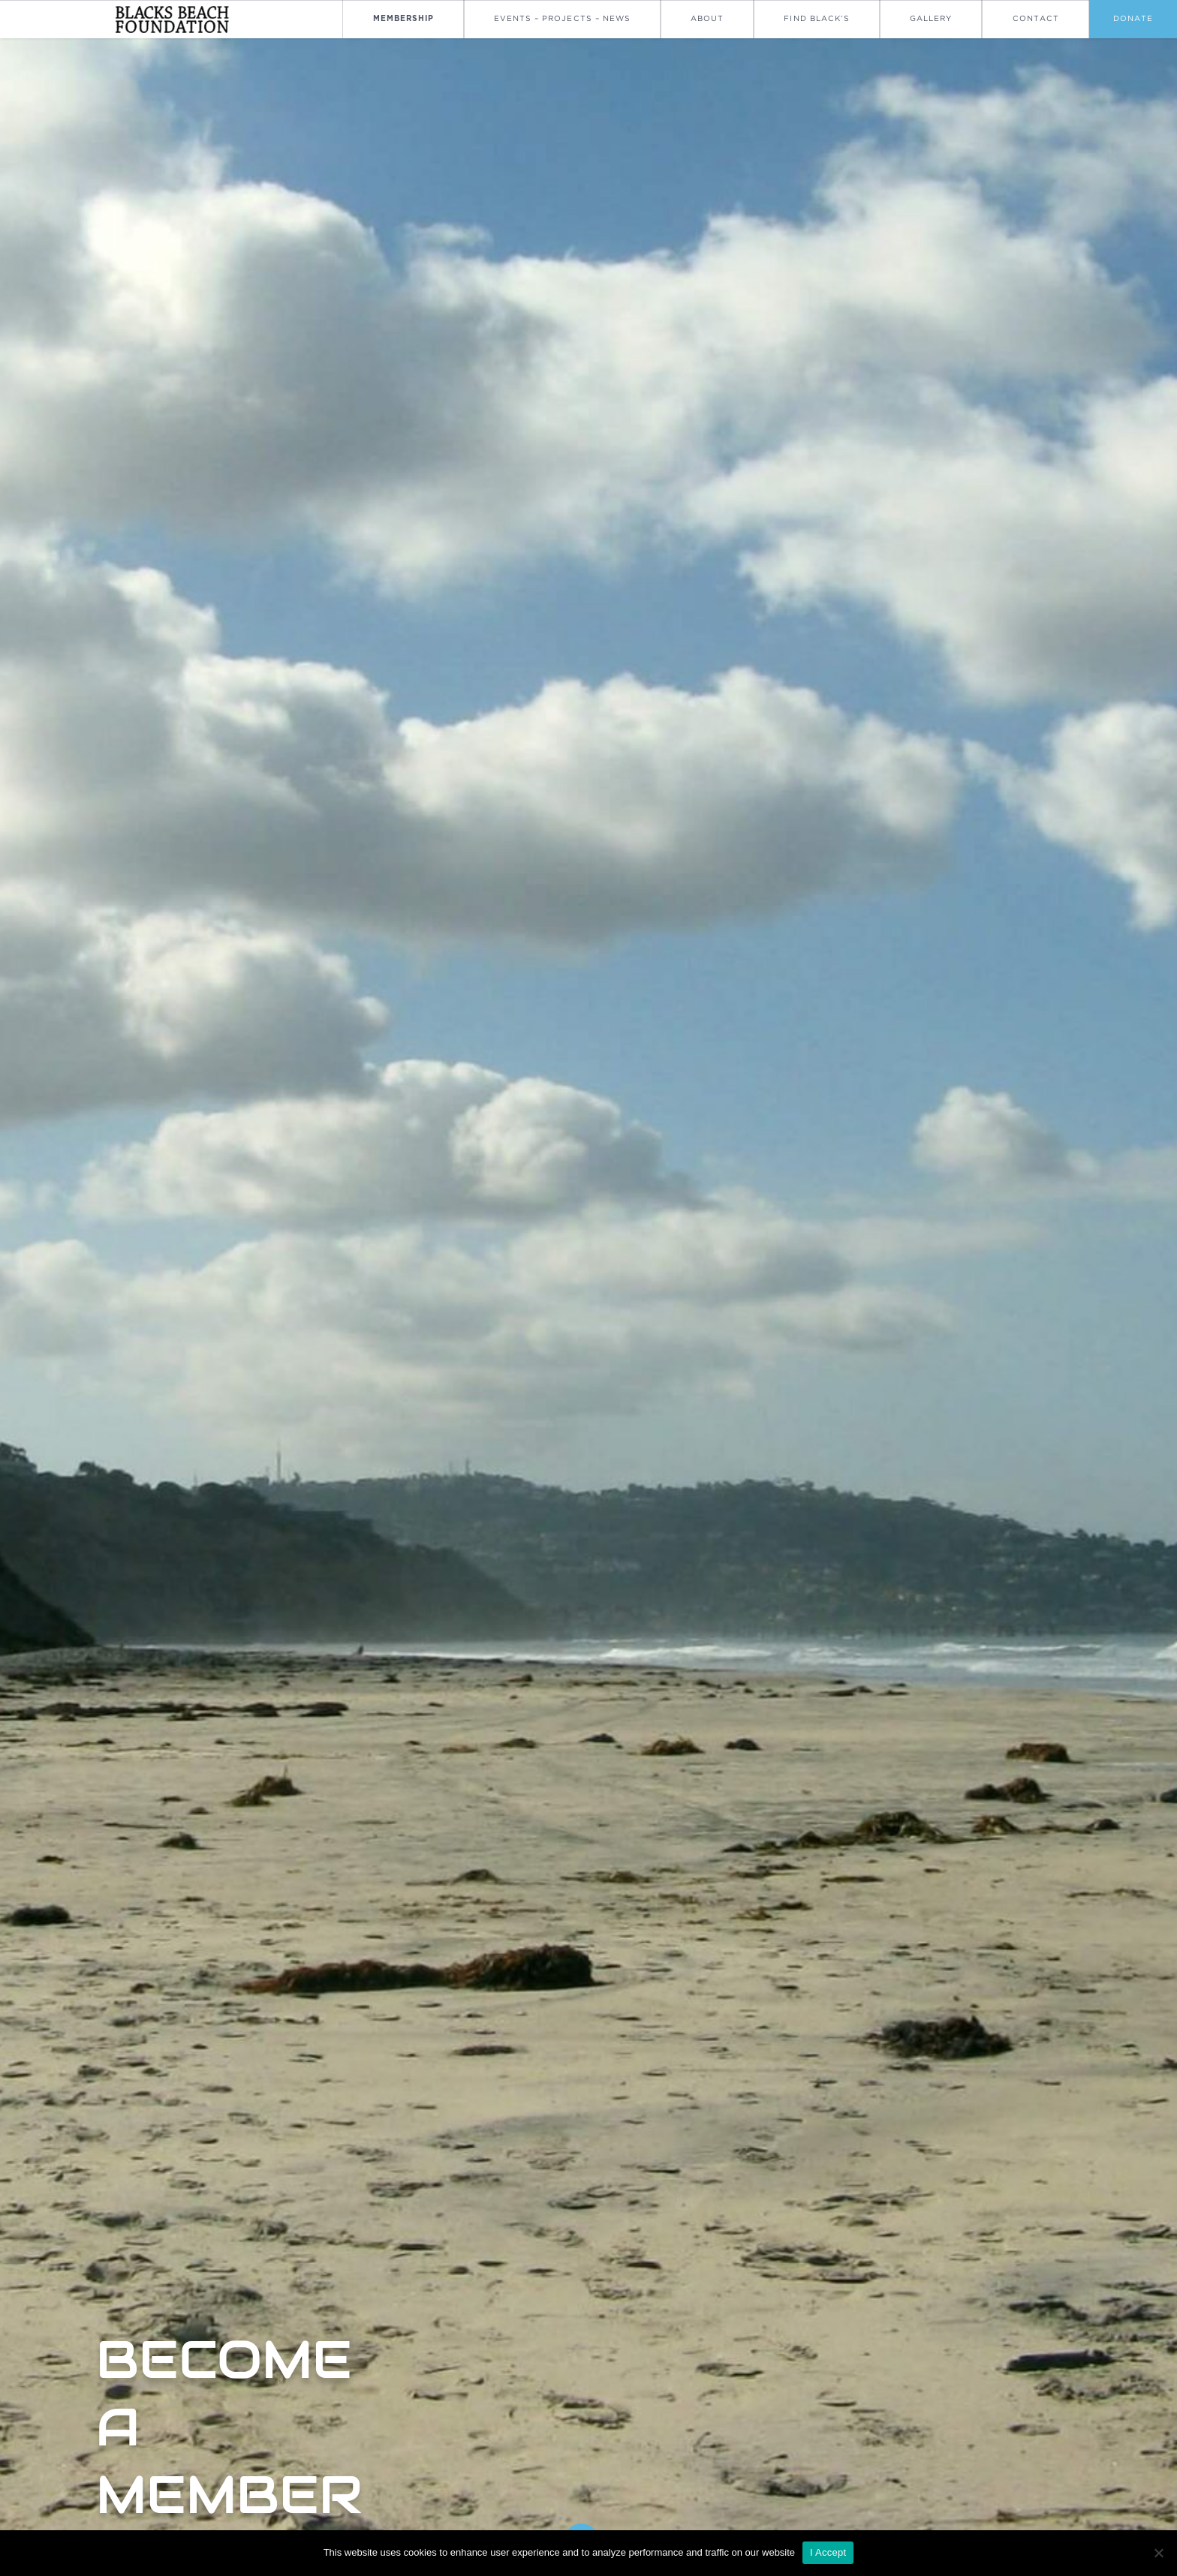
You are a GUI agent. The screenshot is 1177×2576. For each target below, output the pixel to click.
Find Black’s (816, 18)
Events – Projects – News (562, 18)
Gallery (931, 18)
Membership (403, 19)
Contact (1036, 18)
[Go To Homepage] (171, 19)
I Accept (828, 2552)
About (707, 18)
